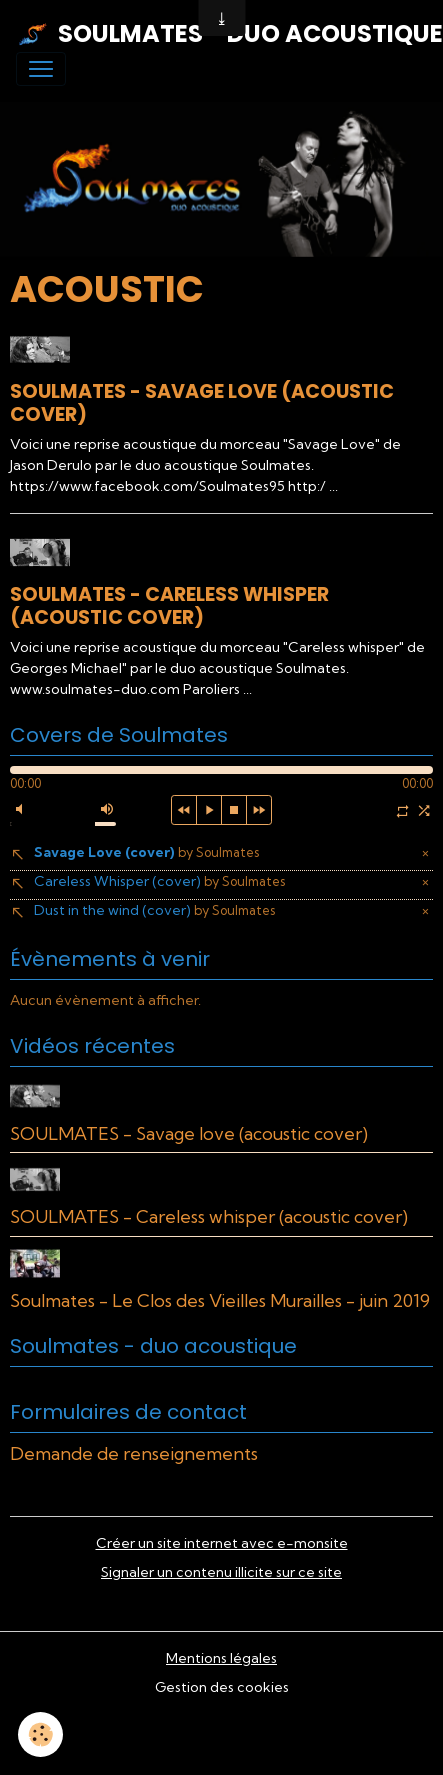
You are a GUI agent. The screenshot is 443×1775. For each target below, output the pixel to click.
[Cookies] (40, 1734)
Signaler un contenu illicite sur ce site (221, 1572)
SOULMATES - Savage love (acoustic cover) (202, 403)
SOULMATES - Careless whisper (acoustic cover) (169, 606)
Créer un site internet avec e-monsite (222, 1543)
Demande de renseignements (134, 1453)
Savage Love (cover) (146, 852)
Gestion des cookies (222, 1687)
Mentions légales (221, 1658)
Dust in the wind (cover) (154, 910)
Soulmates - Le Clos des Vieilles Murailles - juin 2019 (220, 1300)
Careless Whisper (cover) (159, 881)
